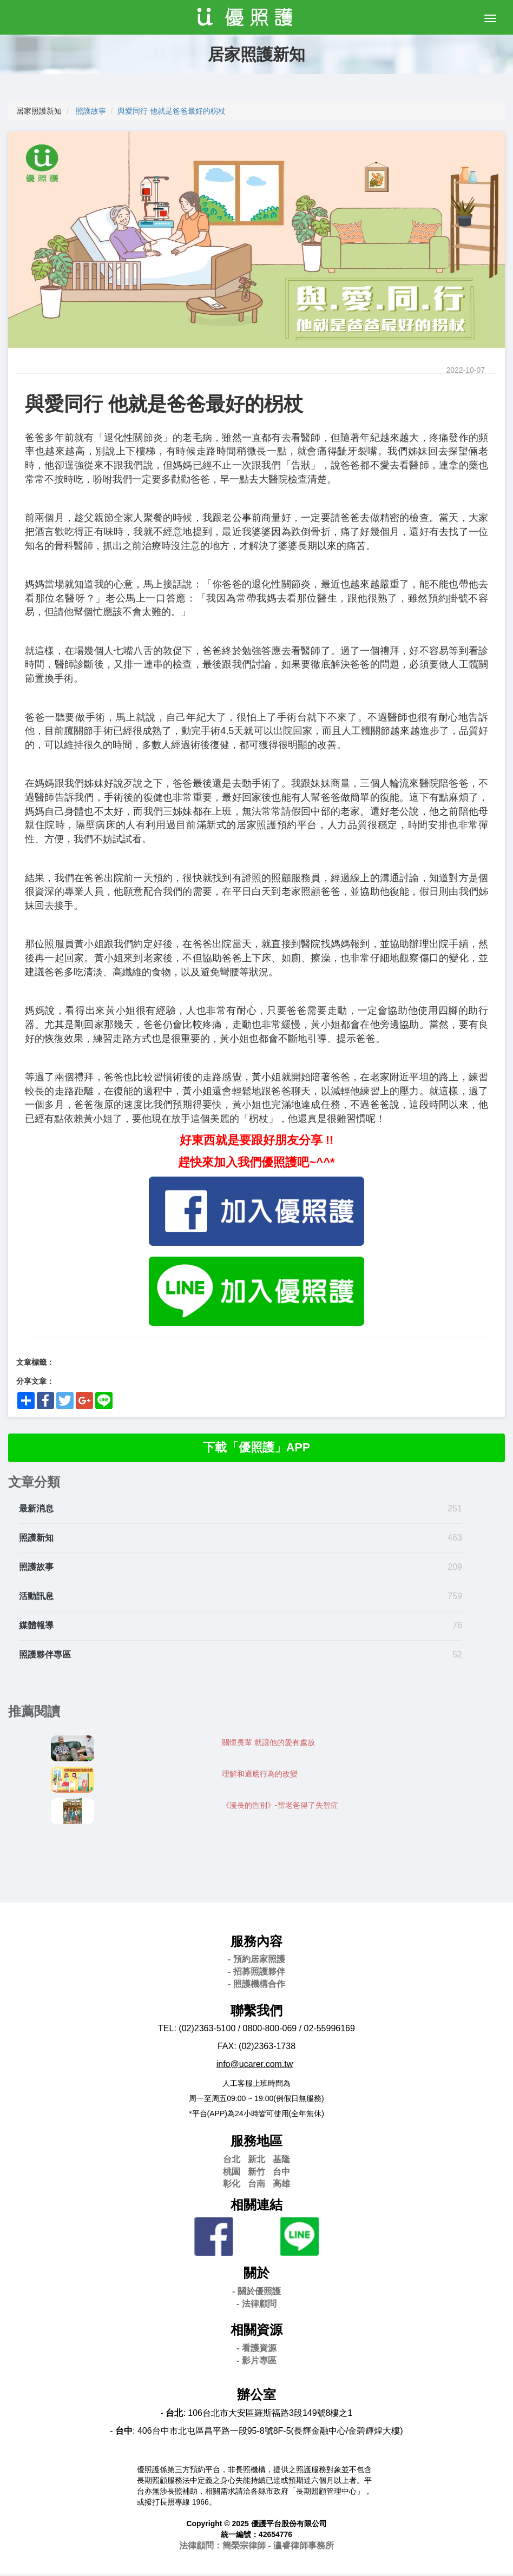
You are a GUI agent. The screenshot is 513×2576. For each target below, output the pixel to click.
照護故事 (91, 111)
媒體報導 (36, 1627)
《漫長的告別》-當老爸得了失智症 (280, 1806)
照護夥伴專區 (45, 1656)
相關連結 (256, 2206)
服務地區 (256, 2143)
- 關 (256, 2292)
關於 (256, 2275)
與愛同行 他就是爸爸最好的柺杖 (171, 111)
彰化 (231, 2185)
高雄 (281, 2185)
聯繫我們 (256, 2012)
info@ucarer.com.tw (254, 2065)
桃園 (231, 2173)
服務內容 (256, 1943)
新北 (256, 2160)
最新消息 (36, 1510)
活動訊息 (36, 1597)
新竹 (256, 2173)
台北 (231, 2160)
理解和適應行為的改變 (260, 1775)
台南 (256, 2185)
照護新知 (36, 1539)
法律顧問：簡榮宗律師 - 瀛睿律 (256, 2547)
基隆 (281, 2160)
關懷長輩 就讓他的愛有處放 (268, 1744)
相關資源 (256, 2331)
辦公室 (256, 2396)
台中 (281, 2173)
